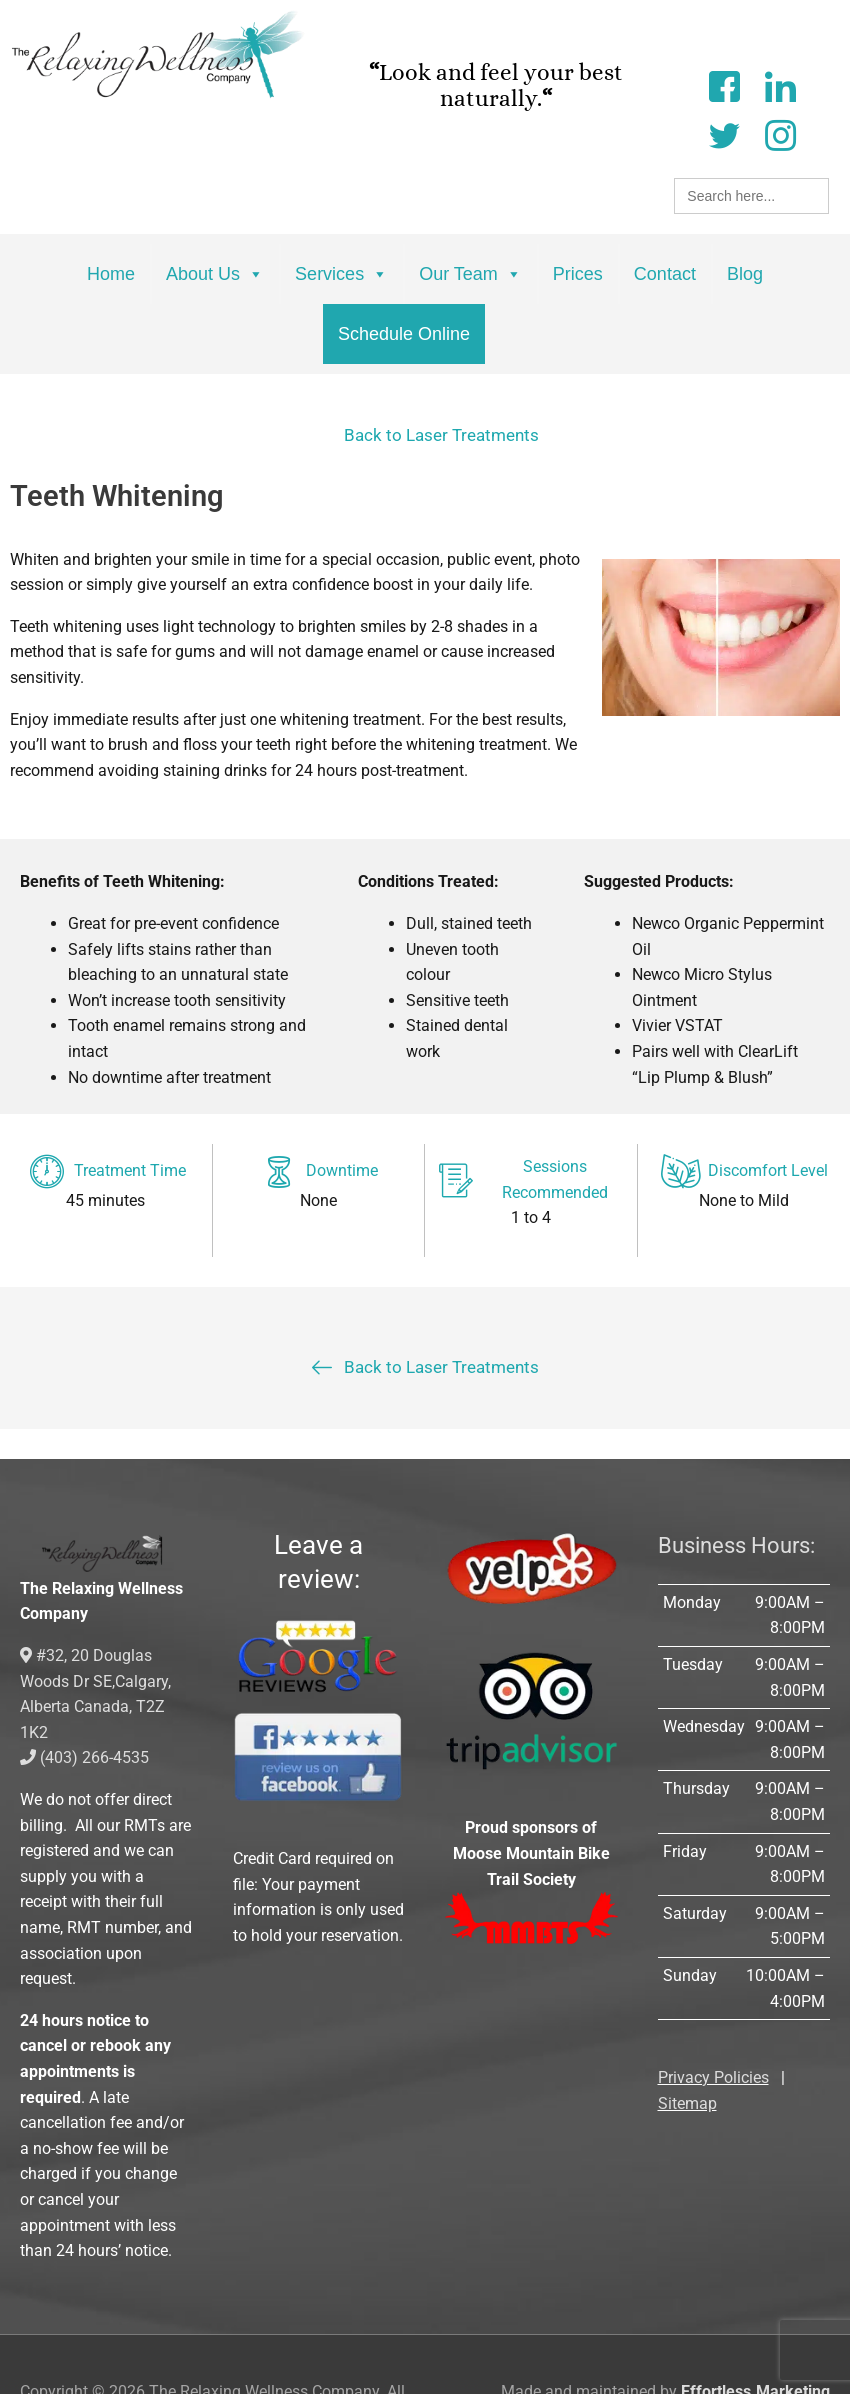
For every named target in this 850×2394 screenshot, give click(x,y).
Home (111, 274)
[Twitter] (724, 133)
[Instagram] (780, 133)
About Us (215, 274)
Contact (665, 274)
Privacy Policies (713, 2077)
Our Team (470, 274)
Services (341, 274)
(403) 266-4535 (84, 1757)
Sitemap (687, 2103)
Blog (745, 274)
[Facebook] (724, 84)
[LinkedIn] (780, 84)
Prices (578, 274)
